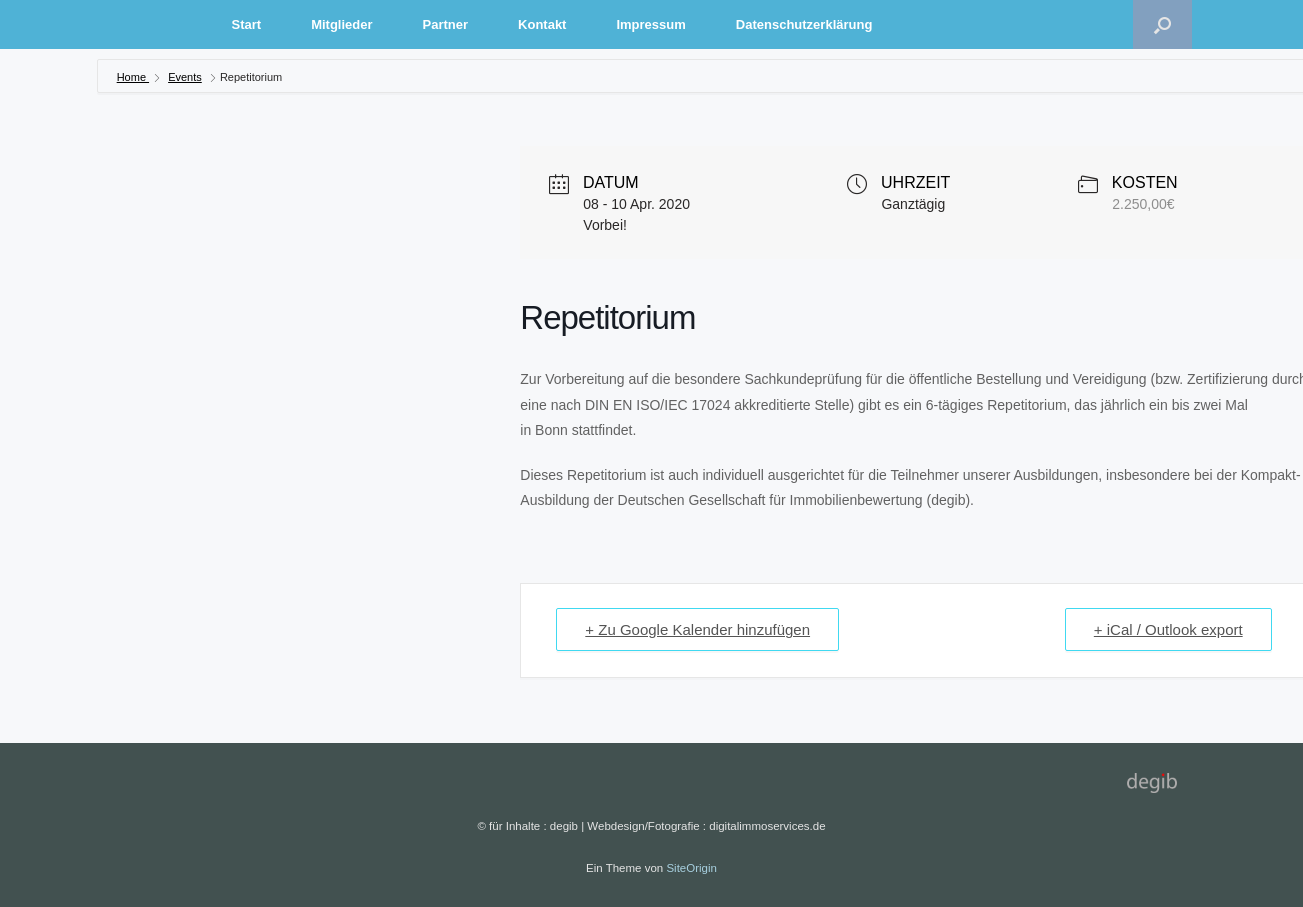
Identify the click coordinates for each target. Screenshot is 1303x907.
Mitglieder (341, 24)
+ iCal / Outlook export (1168, 629)
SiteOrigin (691, 868)
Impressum (650, 24)
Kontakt (542, 24)
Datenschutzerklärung (804, 24)
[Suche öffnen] (1162, 24)
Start (247, 24)
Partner (446, 24)
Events (185, 77)
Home (133, 77)
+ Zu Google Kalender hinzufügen (697, 629)
